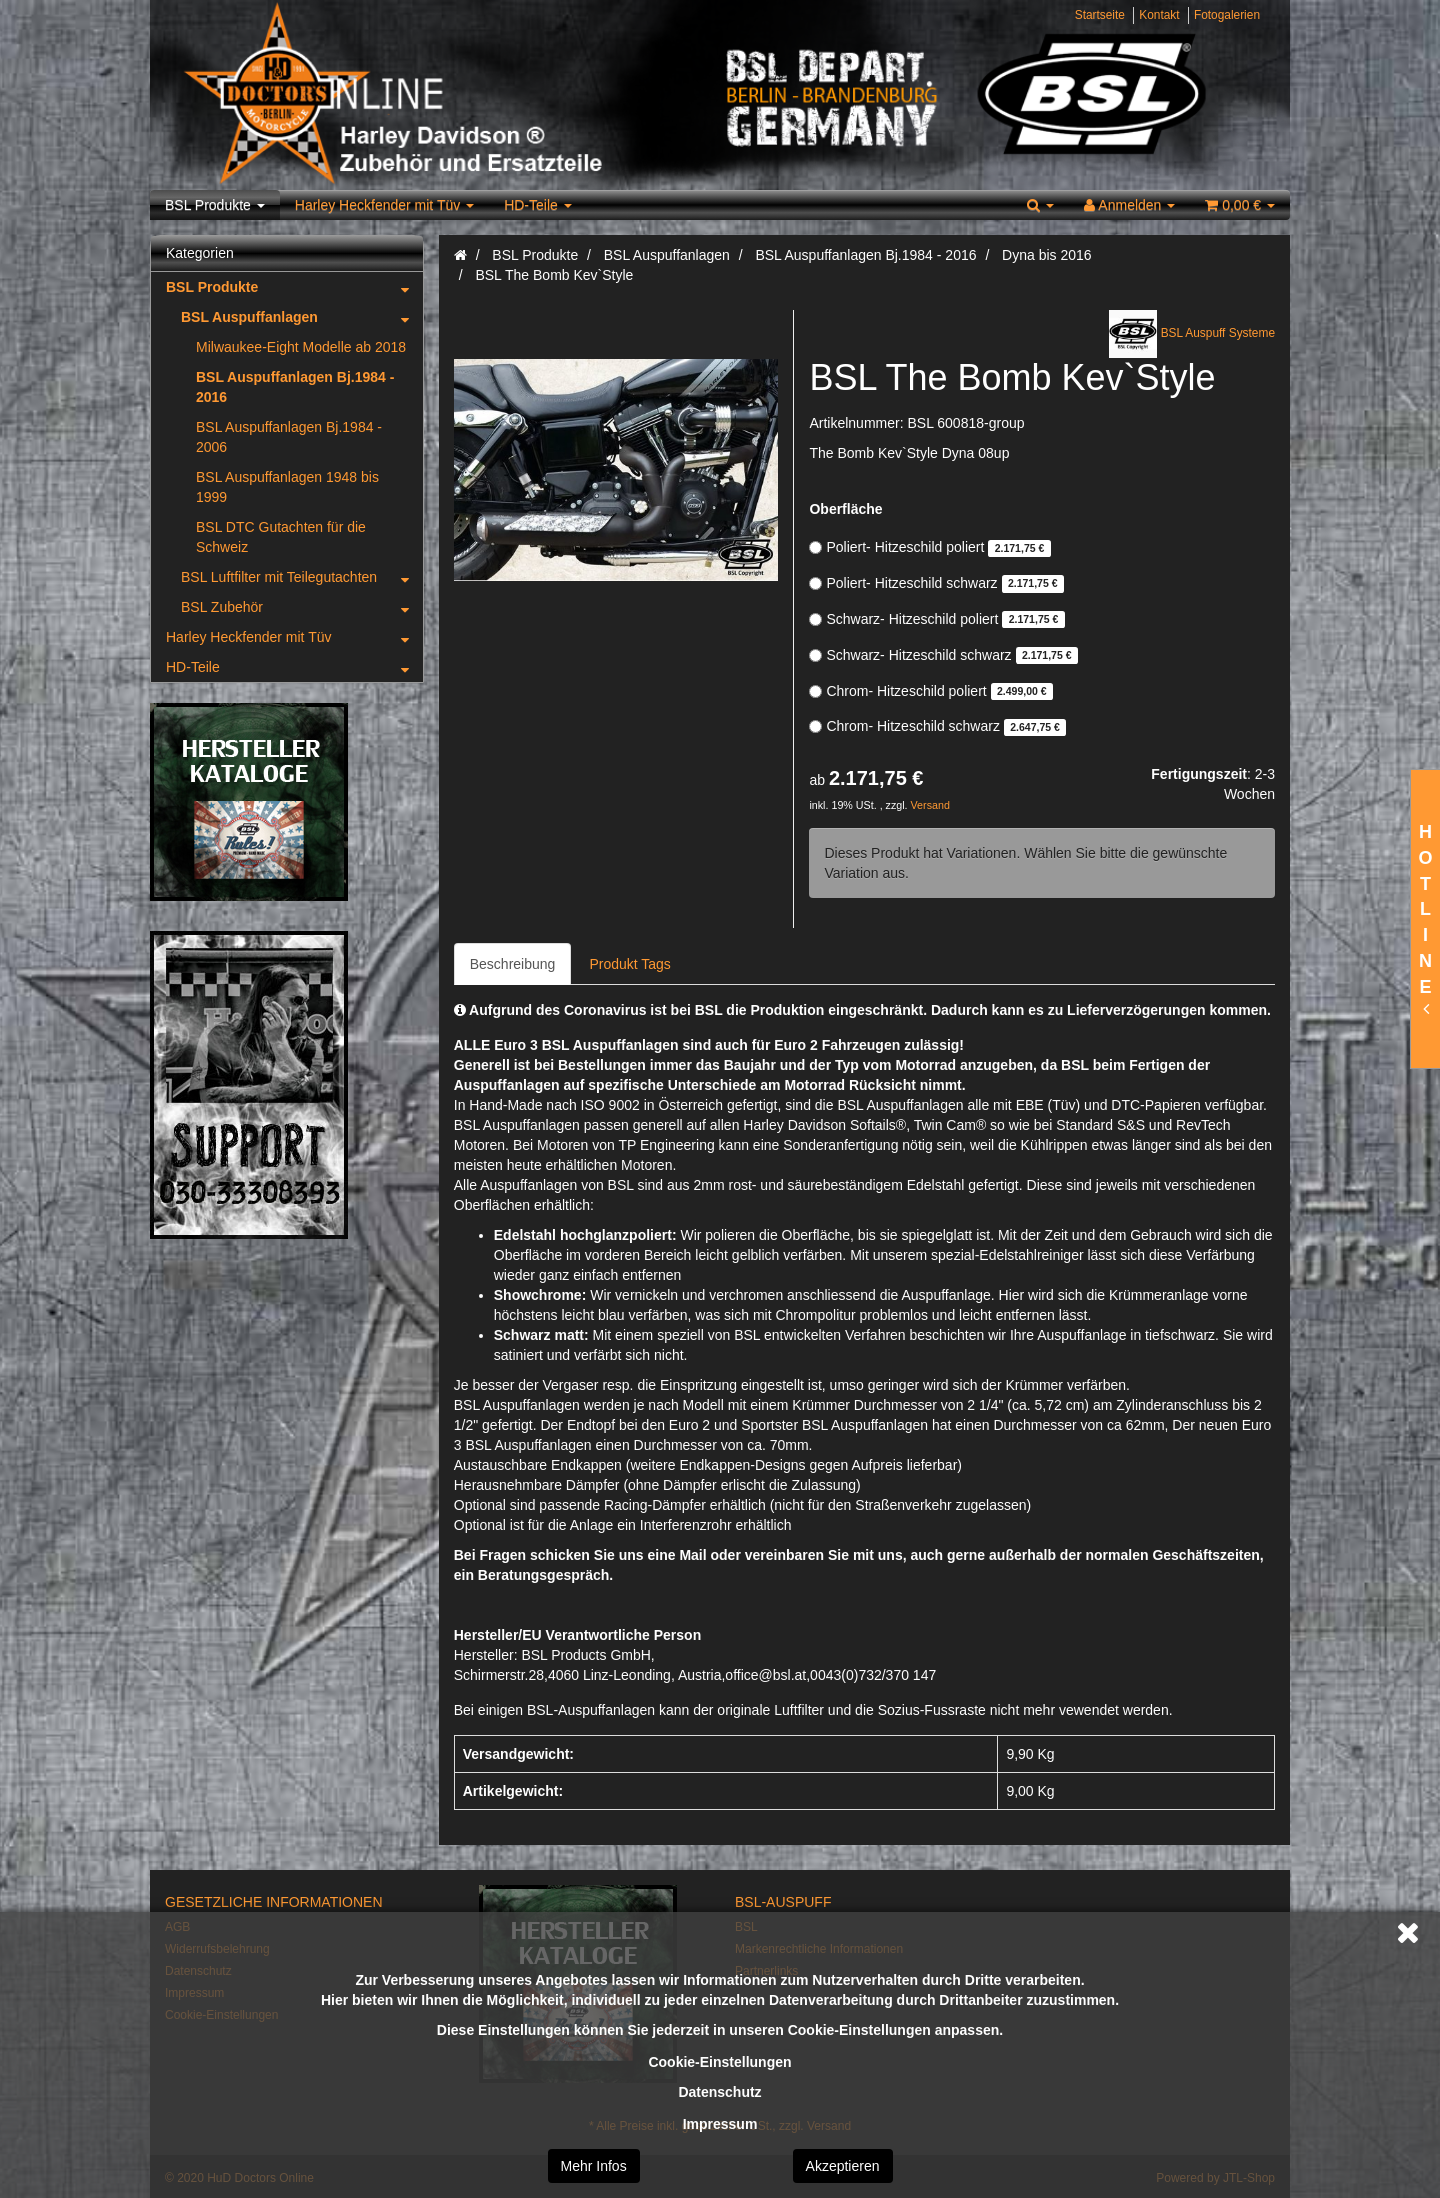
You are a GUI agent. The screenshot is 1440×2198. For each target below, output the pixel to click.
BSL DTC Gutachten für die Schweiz (281, 537)
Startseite (1100, 15)
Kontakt (1159, 15)
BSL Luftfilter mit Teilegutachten (302, 577)
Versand (930, 805)
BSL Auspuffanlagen (302, 317)
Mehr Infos (594, 2166)
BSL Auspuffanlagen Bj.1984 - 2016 (295, 387)
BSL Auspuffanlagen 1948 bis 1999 (287, 487)
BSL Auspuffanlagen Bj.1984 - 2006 (289, 437)
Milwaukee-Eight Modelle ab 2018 (301, 347)
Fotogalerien (1227, 15)
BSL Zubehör (302, 607)
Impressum (720, 2124)
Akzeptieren (843, 2166)
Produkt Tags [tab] (629, 964)
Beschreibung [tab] (513, 964)
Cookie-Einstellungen (719, 2062)
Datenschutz (719, 2092)
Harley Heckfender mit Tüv (384, 205)
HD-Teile (538, 205)
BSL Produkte (215, 205)
